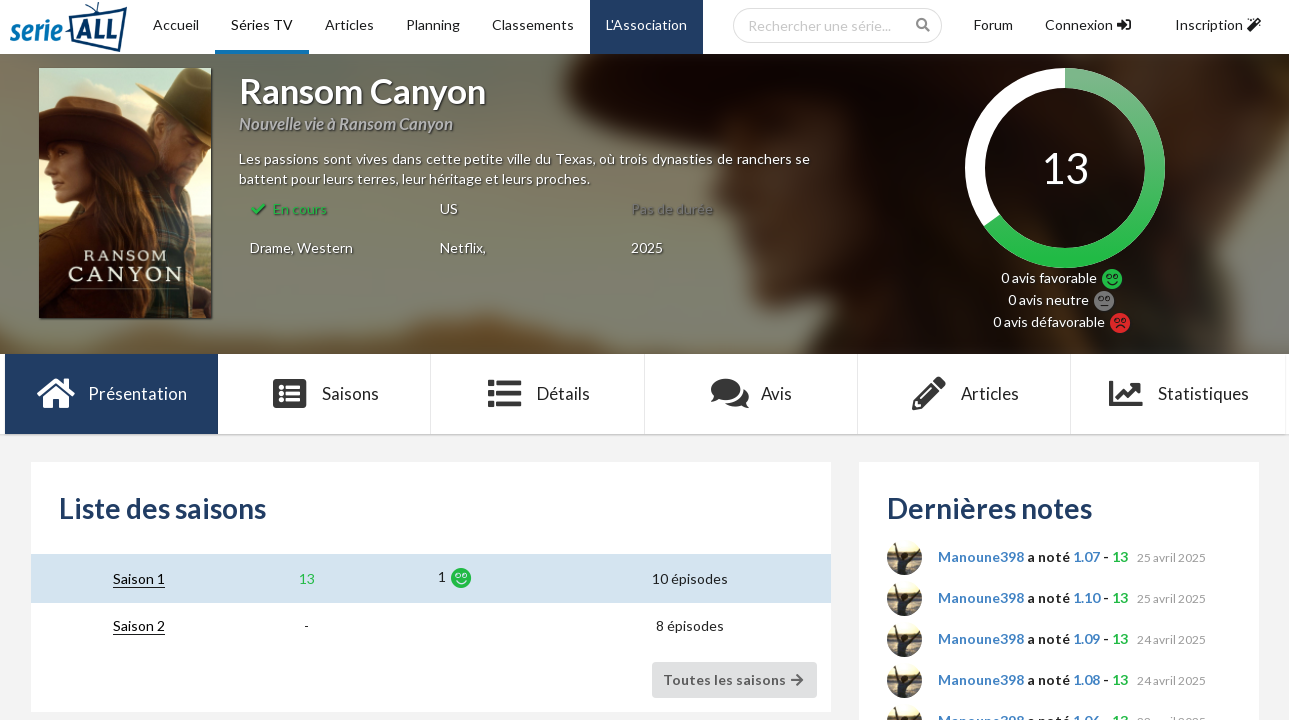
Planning (433, 24)
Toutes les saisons (734, 679)
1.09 (1086, 638)
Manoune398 (981, 556)
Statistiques (1177, 394)
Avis (751, 394)
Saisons (324, 394)
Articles (349, 24)
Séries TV (262, 24)
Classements (533, 24)
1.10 (1086, 597)
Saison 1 (139, 578)
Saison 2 (139, 625)
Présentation (111, 394)
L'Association (646, 24)
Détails (538, 394)
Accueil (176, 24)
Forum (993, 24)
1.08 (1086, 679)
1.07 (1086, 556)
